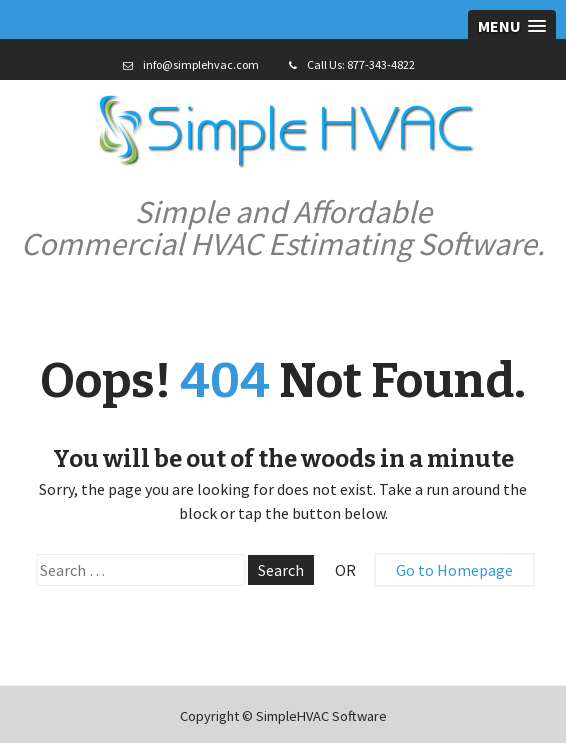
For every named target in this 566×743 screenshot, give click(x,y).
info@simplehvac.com (201, 64)
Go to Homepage (454, 570)
